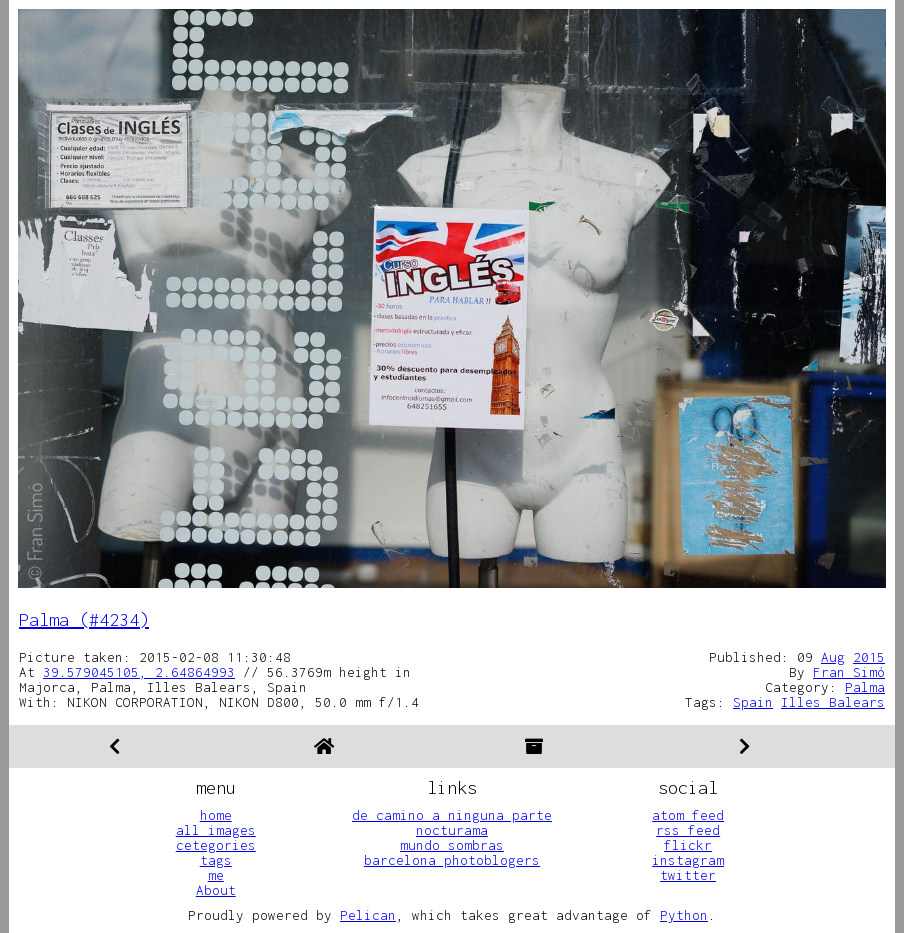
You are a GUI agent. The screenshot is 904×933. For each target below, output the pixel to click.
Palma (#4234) (84, 619)
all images (216, 830)
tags (216, 860)
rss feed (688, 830)
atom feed (688, 815)
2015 (869, 657)
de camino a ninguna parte (452, 815)
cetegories (216, 845)
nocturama (452, 830)
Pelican (368, 915)
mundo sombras (452, 845)
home (216, 815)
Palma (865, 687)
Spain (753, 702)
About (216, 890)
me (216, 875)
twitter (688, 875)
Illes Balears (833, 702)
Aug (833, 657)
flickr (688, 845)
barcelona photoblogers (452, 860)
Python (684, 915)
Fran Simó (849, 672)
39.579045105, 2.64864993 (139, 672)
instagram (688, 860)
